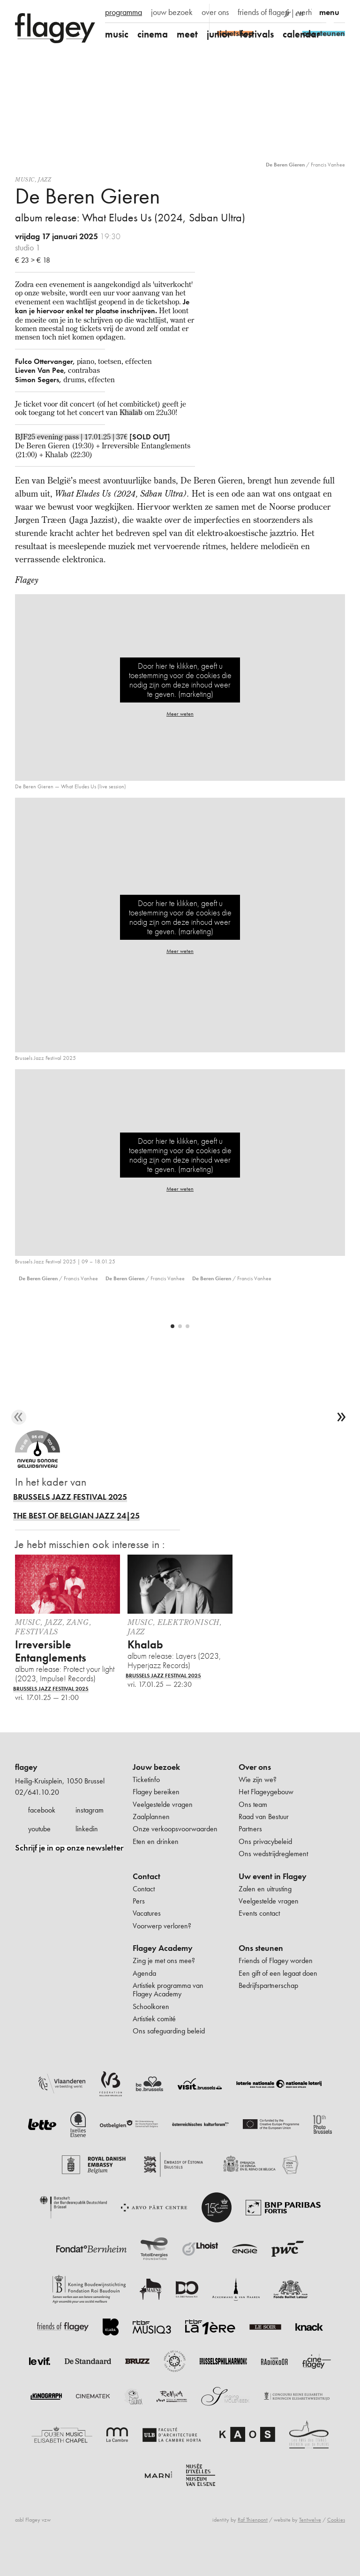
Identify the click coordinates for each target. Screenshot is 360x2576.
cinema (152, 34)
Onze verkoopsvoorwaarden (175, 1851)
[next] (341, 1439)
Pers (139, 1923)
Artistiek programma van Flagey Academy (168, 2012)
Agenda (144, 1996)
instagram (89, 1832)
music (116, 34)
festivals (257, 34)
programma (123, 12)
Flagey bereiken (156, 1814)
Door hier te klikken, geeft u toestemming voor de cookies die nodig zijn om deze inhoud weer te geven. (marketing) (180, 679)
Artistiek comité (154, 2041)
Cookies (336, 2542)
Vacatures (147, 1936)
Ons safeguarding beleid (169, 2053)
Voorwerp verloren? (162, 1948)
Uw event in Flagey (273, 1899)
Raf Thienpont (253, 2542)
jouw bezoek (172, 12)
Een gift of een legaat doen (278, 1996)
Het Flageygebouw (266, 1814)
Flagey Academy (163, 1970)
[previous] (18, 1439)
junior (219, 34)
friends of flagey (263, 12)
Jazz (44, 179)
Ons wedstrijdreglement (273, 1876)
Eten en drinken (156, 1864)
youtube (39, 1851)
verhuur (310, 12)
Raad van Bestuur (264, 1839)
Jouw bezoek (156, 1789)
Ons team (253, 1827)
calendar (301, 34)
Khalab (131, 412)
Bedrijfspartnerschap (268, 2008)
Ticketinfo (146, 1802)
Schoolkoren (151, 2029)
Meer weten (180, 714)
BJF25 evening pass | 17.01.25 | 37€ (71, 436)
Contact (146, 1899)
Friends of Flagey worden (276, 1983)
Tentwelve (310, 2542)
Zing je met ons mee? (164, 1983)
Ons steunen (261, 1970)
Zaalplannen (151, 1839)
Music (25, 179)
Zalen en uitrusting (265, 1911)
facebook (41, 1832)
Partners (250, 1851)
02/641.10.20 (37, 1815)
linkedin (86, 1851)
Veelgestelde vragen (163, 1827)
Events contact (259, 1936)
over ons (215, 12)
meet (187, 34)
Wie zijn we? (258, 1802)
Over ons (255, 1789)
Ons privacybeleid (265, 1864)
